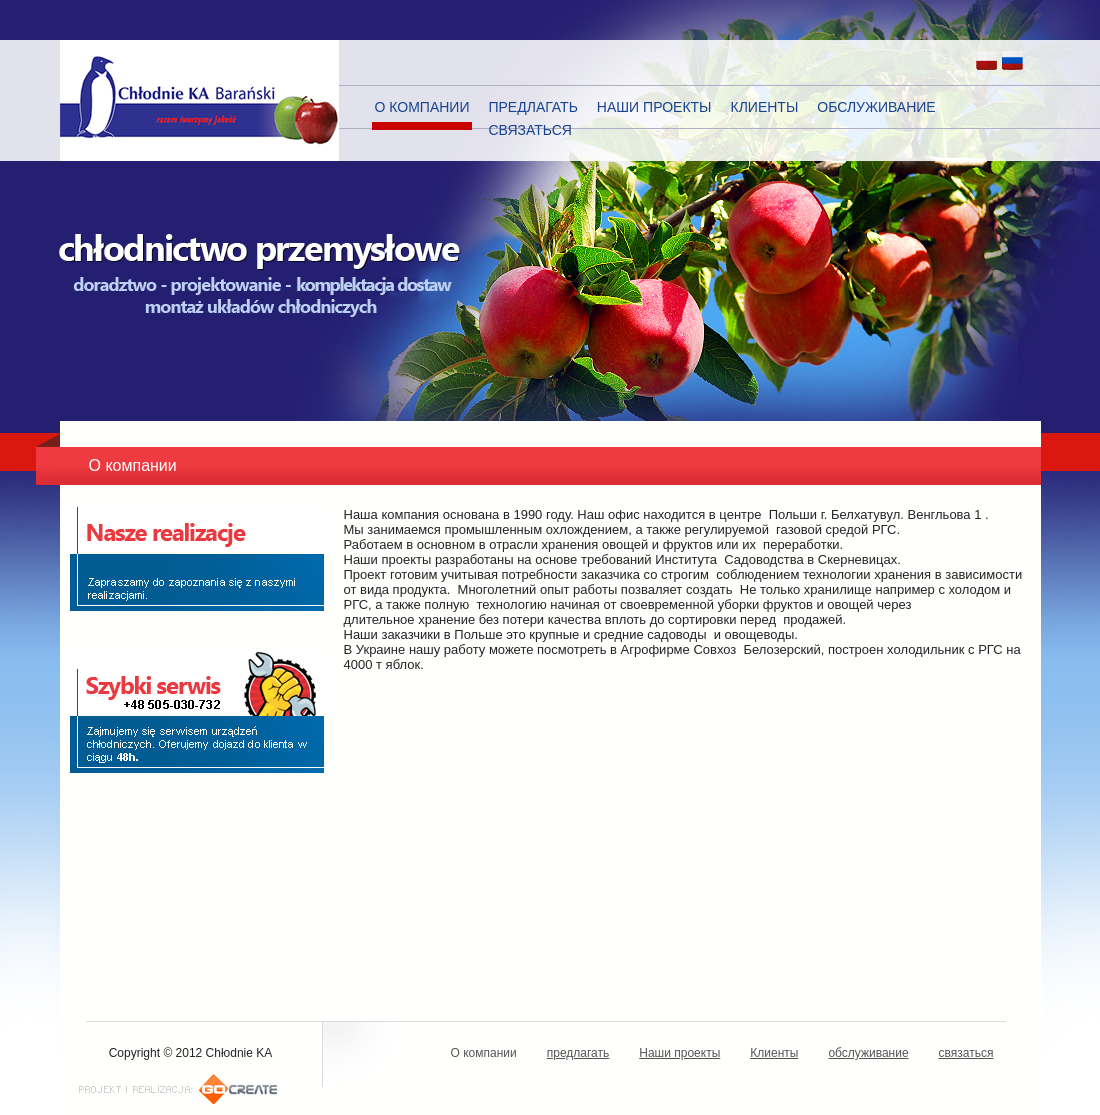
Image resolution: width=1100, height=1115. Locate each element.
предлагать (532, 107)
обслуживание (876, 107)
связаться (529, 130)
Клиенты (765, 107)
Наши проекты (654, 107)
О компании (422, 107)
